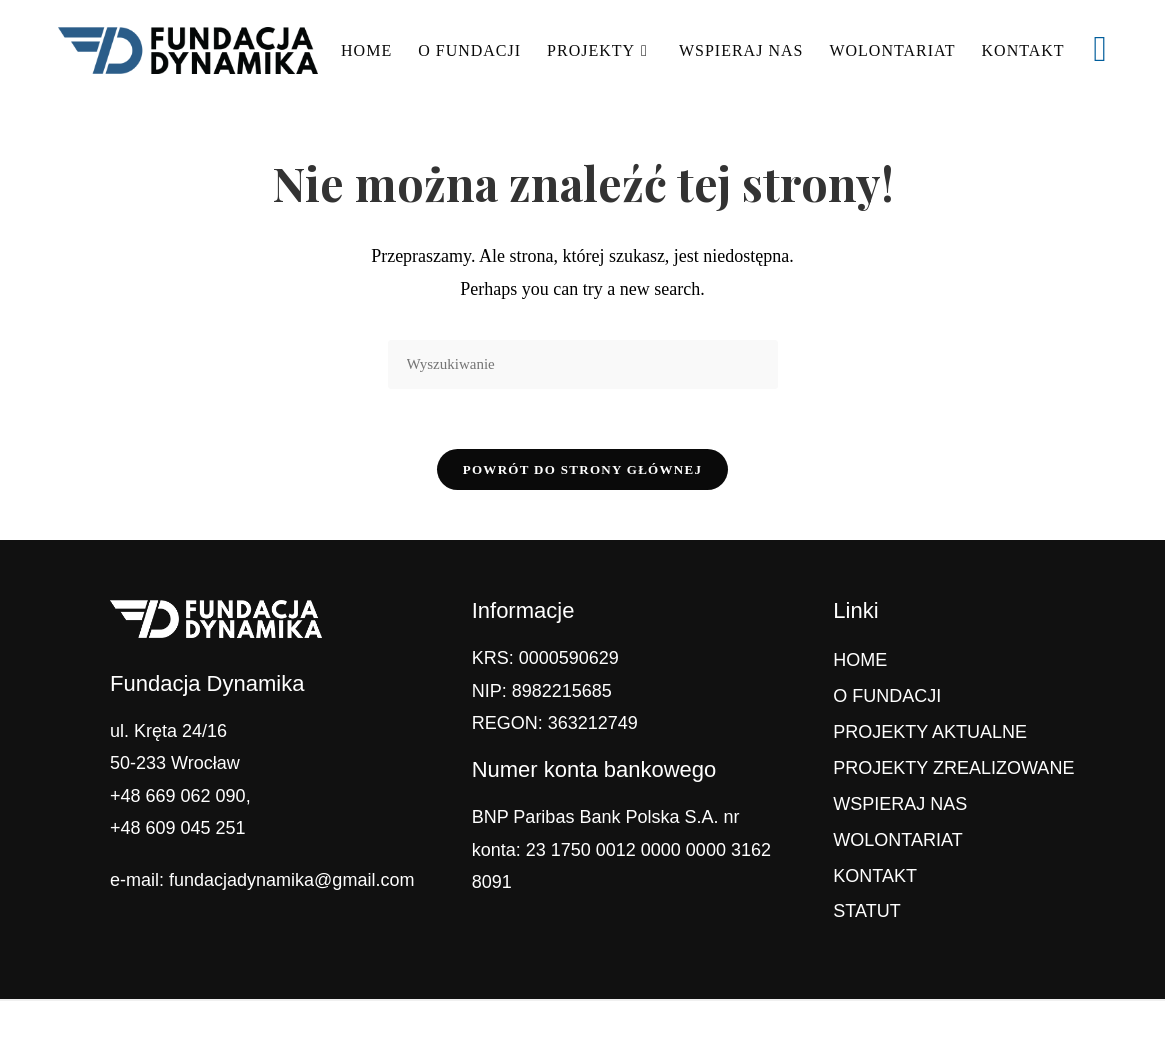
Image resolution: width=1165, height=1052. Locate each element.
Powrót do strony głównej (583, 469)
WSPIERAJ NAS (900, 804)
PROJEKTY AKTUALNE (930, 732)
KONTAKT (875, 876)
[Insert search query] (583, 364)
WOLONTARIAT (897, 840)
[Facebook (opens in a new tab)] (1100, 49)
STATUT (866, 911)
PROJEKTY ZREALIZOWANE (953, 768)
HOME (860, 660)
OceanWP (702, 1026)
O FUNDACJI (887, 696)
